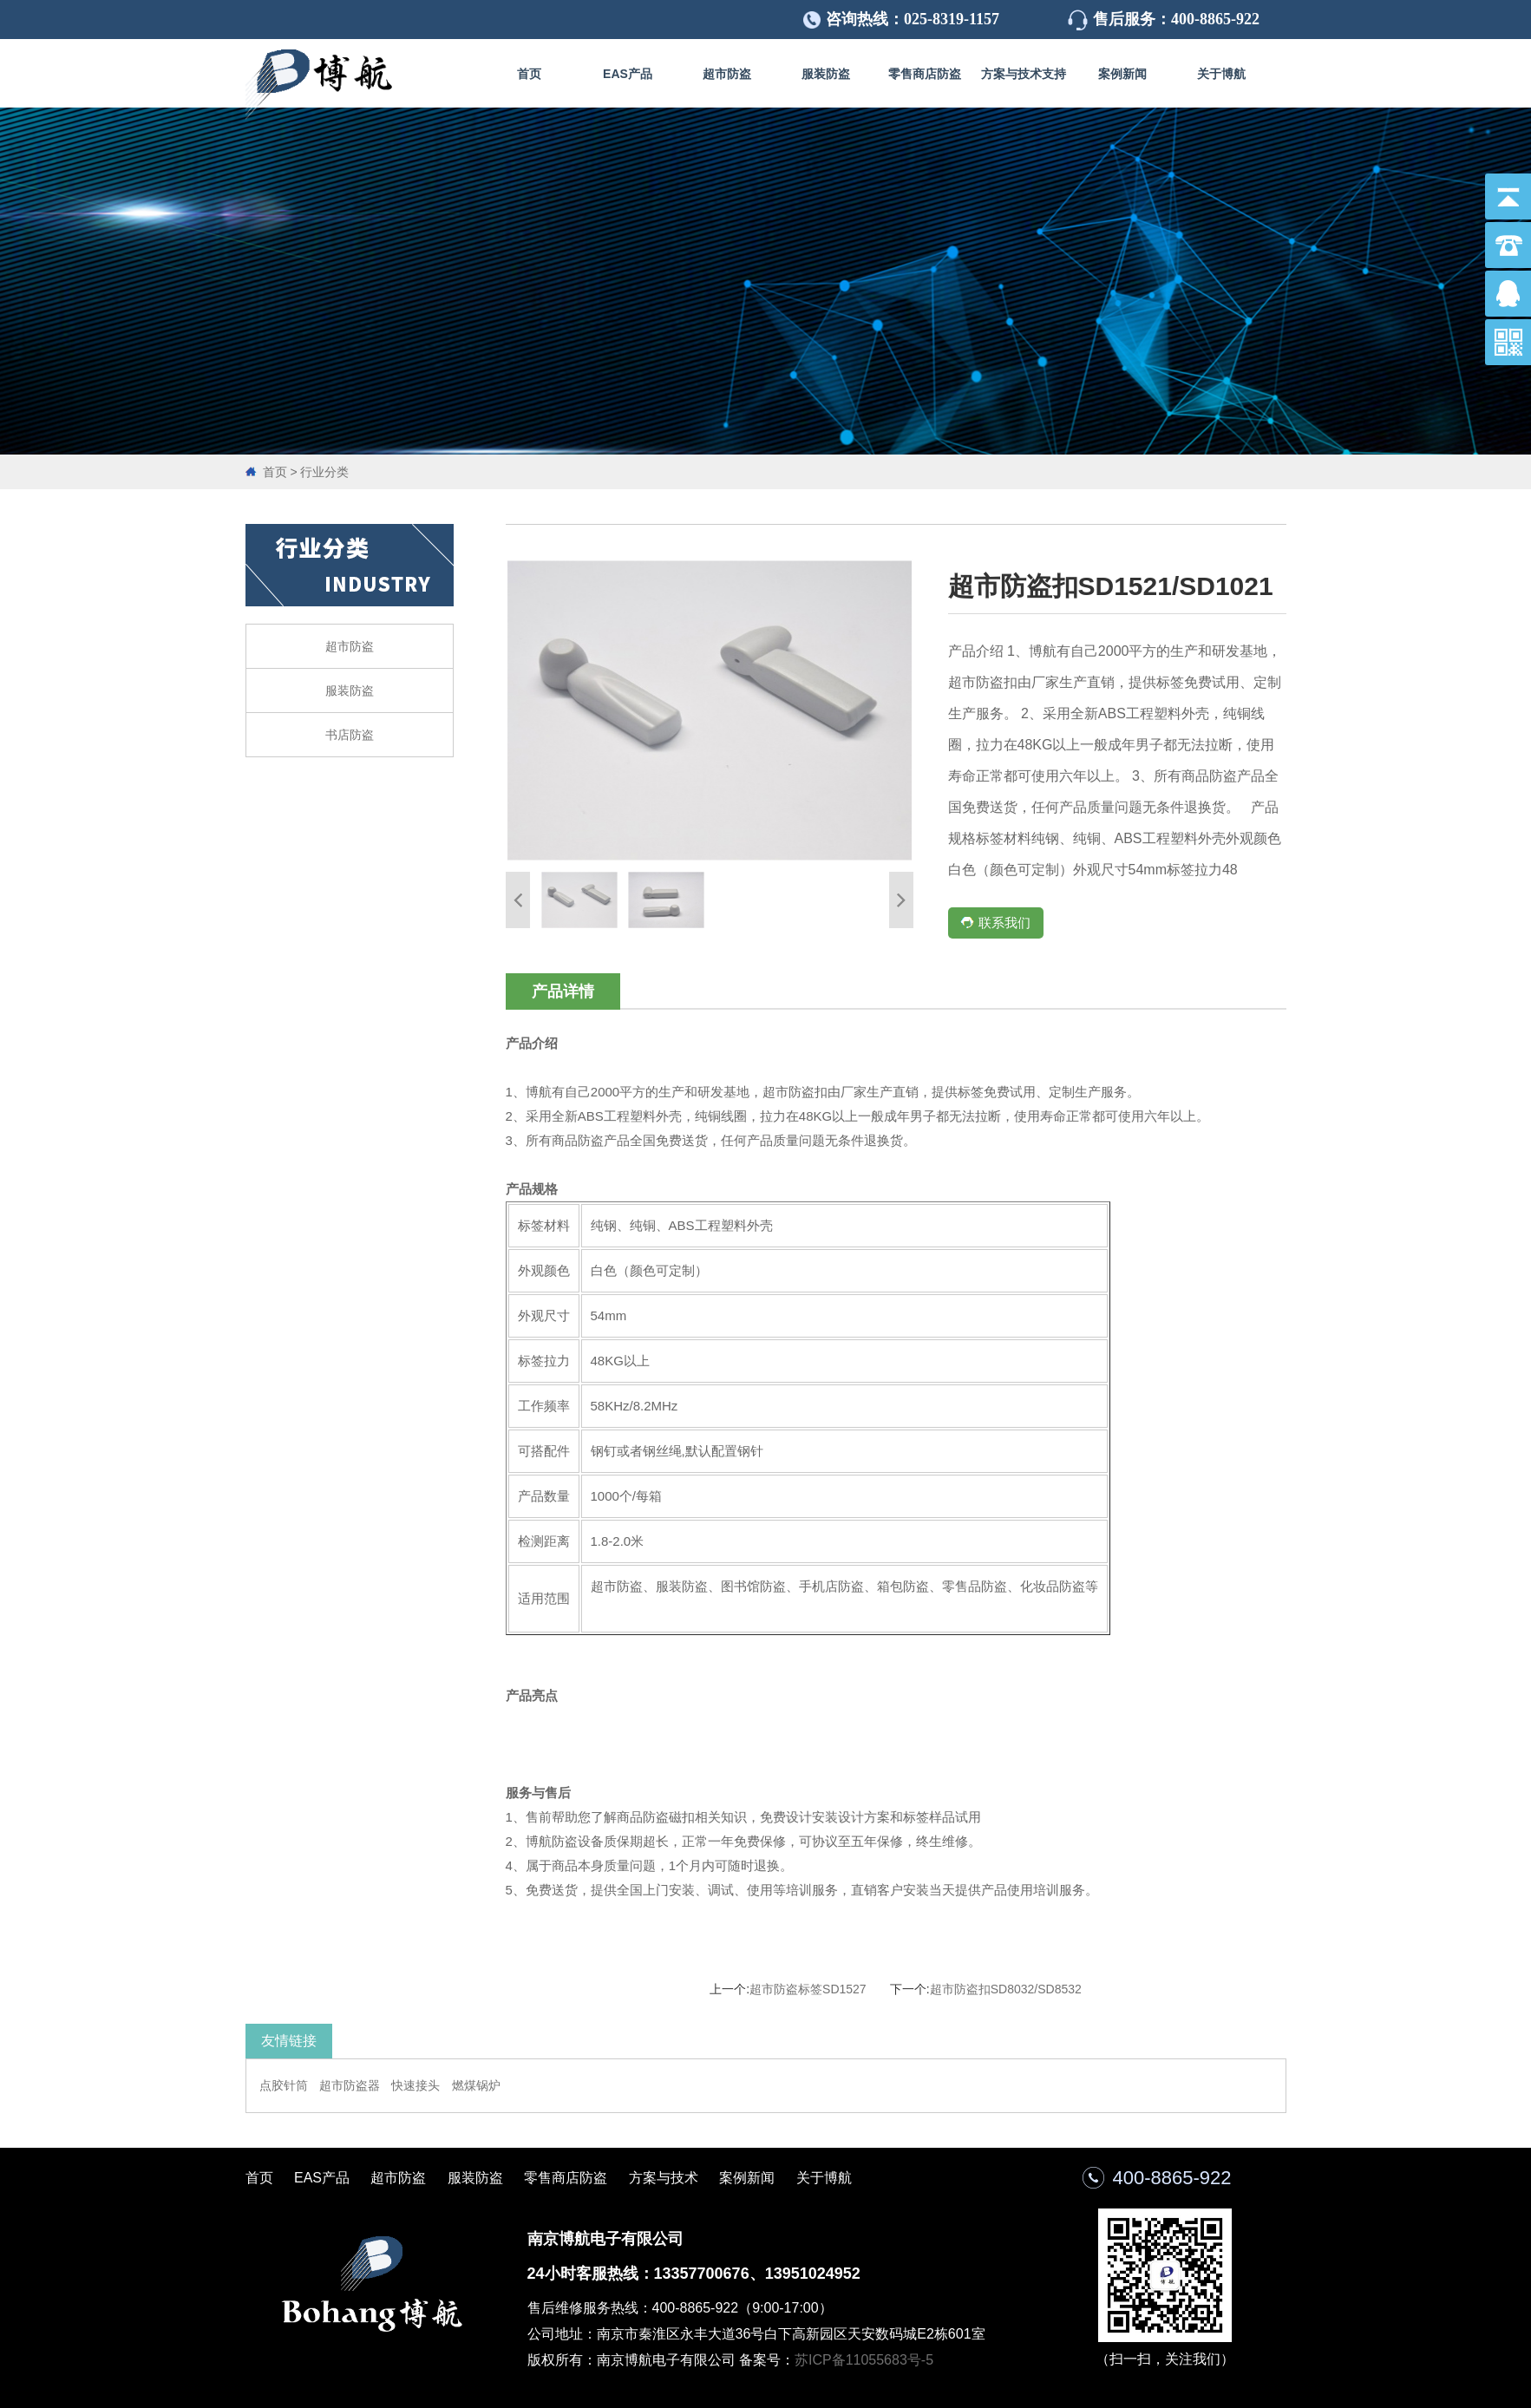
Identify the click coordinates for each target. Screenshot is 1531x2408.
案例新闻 (1122, 74)
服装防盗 (825, 74)
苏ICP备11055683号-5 (864, 2359)
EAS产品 (627, 74)
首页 (529, 74)
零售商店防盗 (924, 74)
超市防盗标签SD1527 (808, 1989)
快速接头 (415, 2085)
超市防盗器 (349, 2085)
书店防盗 (349, 735)
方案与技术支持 (1023, 74)
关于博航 (1221, 74)
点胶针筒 (283, 2085)
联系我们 (995, 922)
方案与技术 (663, 2177)
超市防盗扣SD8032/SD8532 (1006, 1989)
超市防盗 (727, 74)
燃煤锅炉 (476, 2085)
